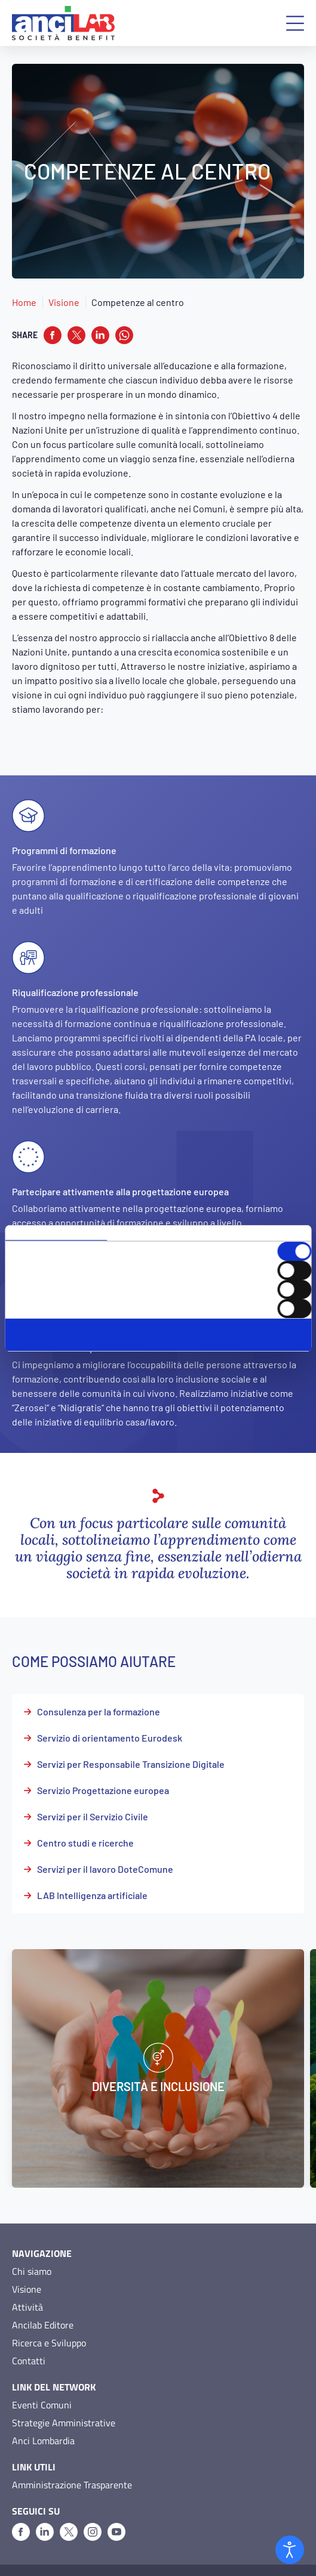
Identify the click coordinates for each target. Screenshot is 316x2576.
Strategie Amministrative (63, 2399)
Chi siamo (31, 2248)
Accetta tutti (158, 1324)
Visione (63, 302)
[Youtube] (116, 2509)
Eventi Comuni (42, 2382)
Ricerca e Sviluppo (49, 2319)
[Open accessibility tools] (289, 2549)
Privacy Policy (36, 2558)
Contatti (28, 2337)
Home (24, 302)
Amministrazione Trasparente (72, 2461)
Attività (27, 2284)
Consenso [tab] (56, 1233)
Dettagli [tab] (158, 1233)
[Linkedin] (45, 2509)
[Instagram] (93, 2509)
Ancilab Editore (42, 2302)
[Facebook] (21, 2509)
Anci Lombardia (43, 2417)
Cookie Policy (94, 2558)
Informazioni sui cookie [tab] (260, 1233)
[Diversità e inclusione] (158, 2045)
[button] (295, 23)
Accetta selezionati (158, 1334)
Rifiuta (158, 1345)
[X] (69, 2509)
